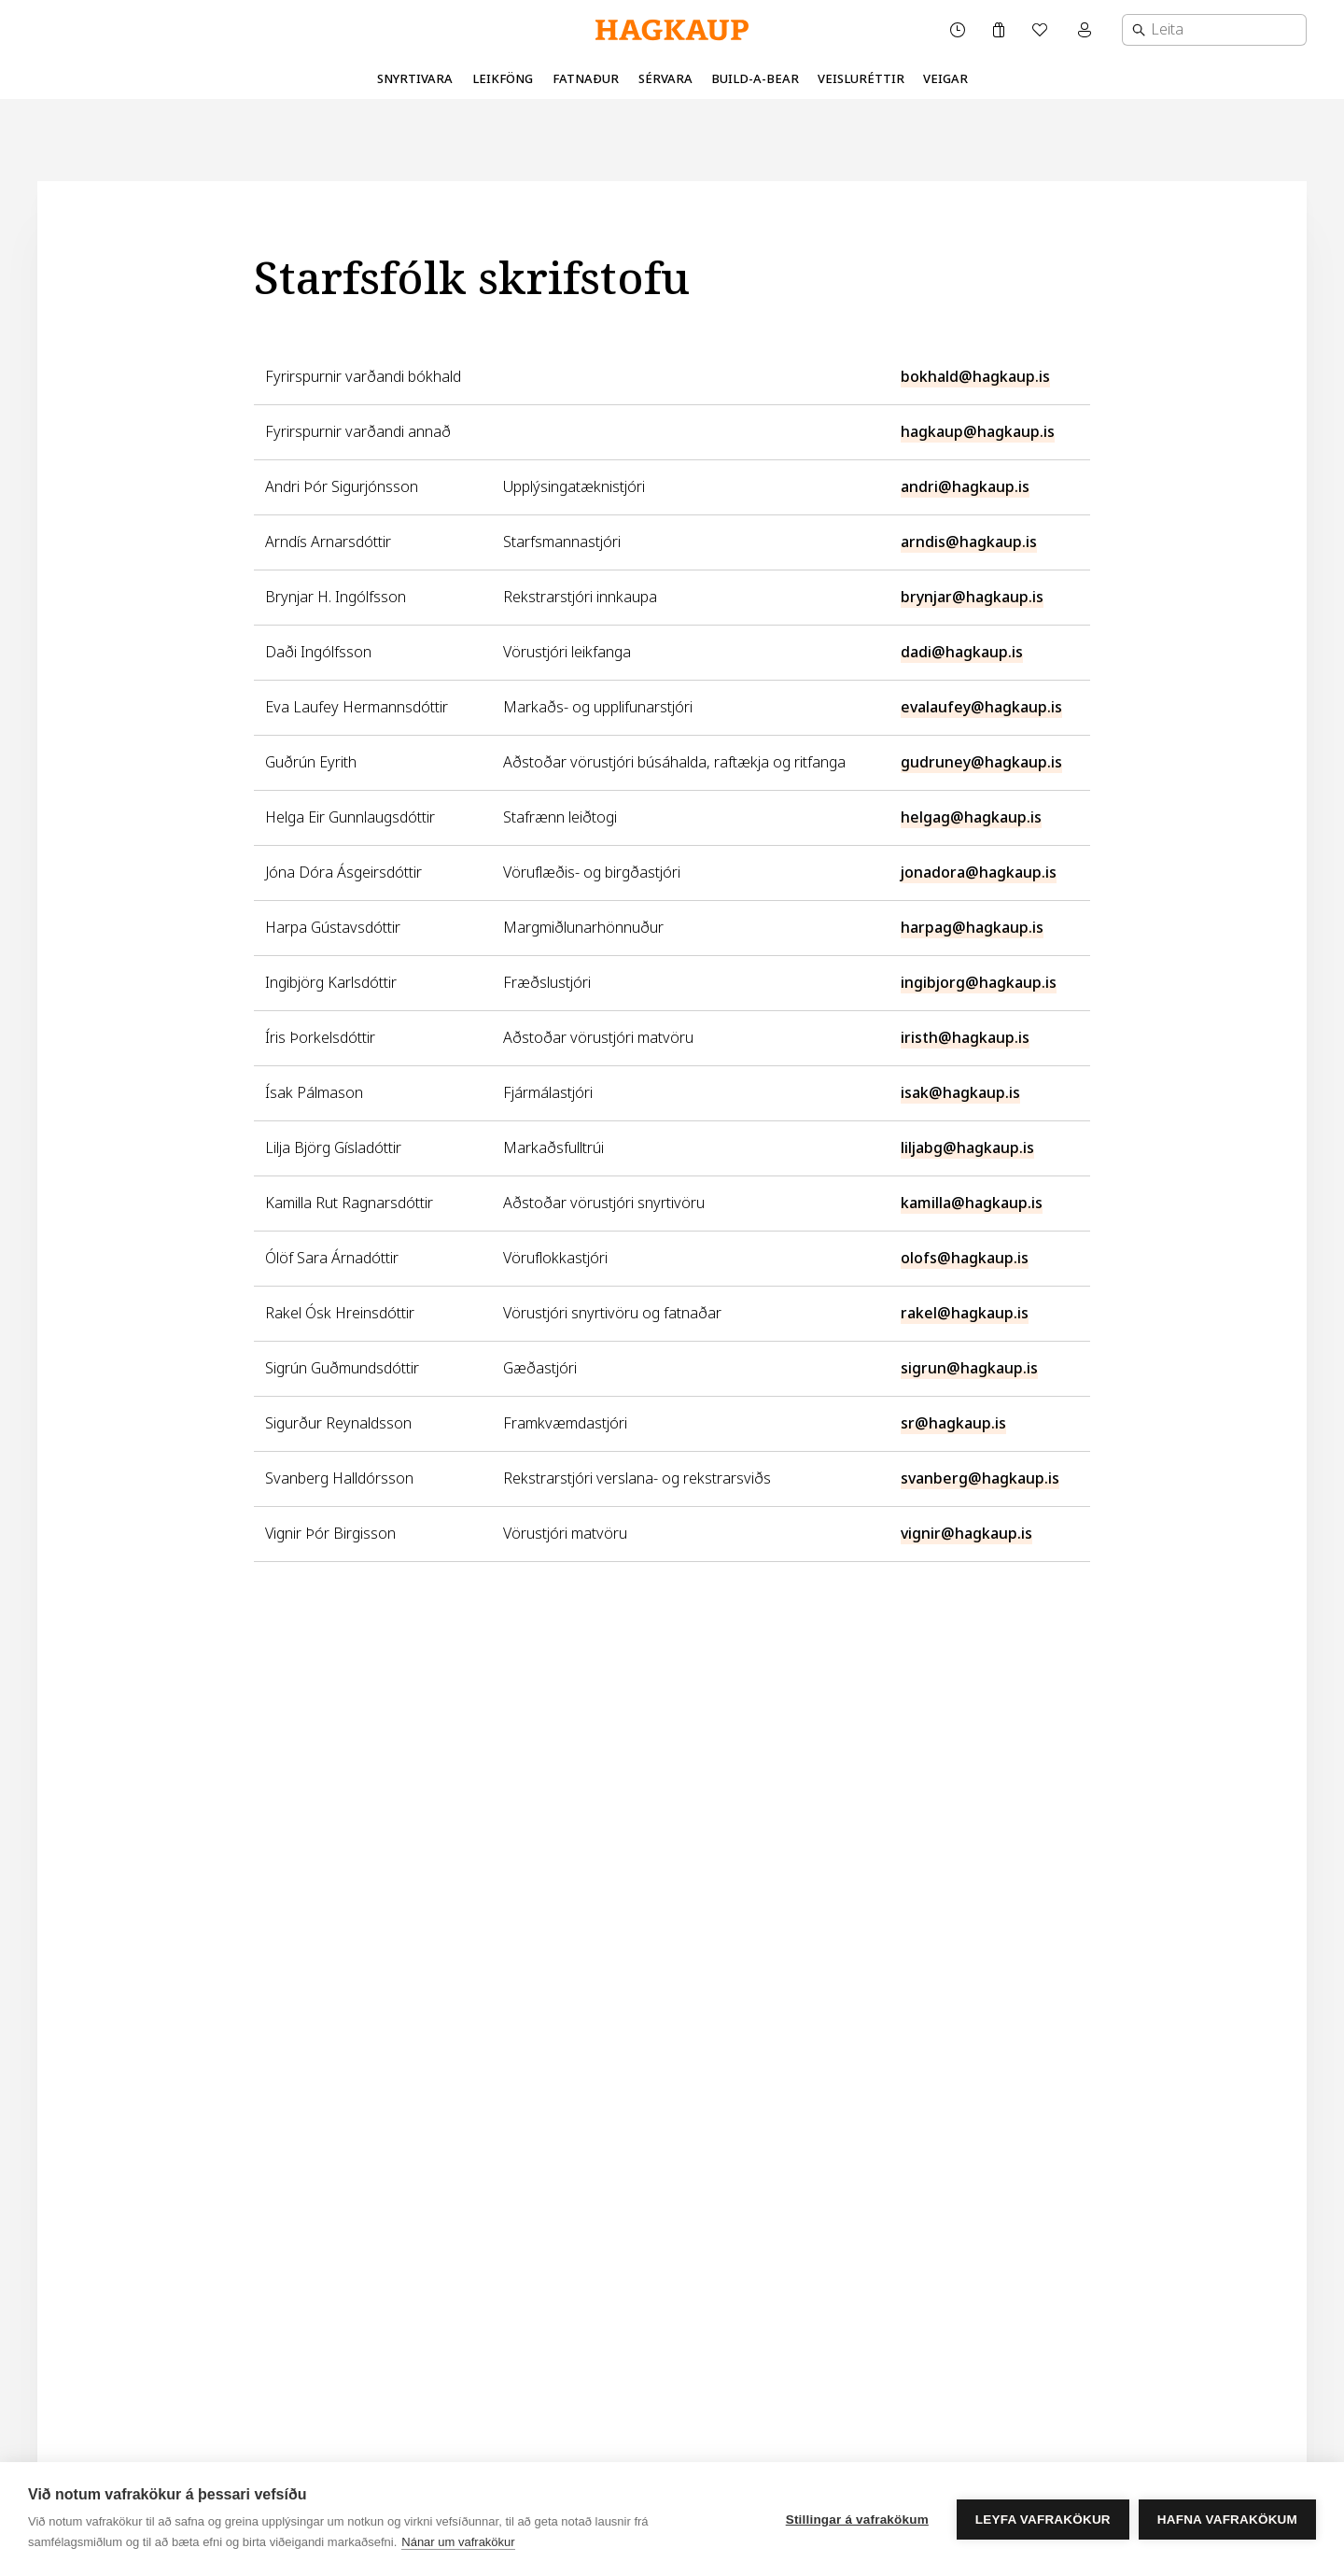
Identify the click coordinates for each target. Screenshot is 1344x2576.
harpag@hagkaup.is (972, 927)
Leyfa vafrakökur (1043, 2520)
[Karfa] (998, 30)
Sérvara (665, 79)
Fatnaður (586, 79)
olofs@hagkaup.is (965, 1258)
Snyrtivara (415, 79)
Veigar (945, 79)
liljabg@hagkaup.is (967, 1148)
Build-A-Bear (755, 79)
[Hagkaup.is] (672, 30)
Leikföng (502, 79)
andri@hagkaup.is (965, 487)
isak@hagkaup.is (960, 1093)
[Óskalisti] (1041, 30)
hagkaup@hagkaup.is (978, 432)
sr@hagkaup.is (953, 1423)
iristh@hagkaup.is (965, 1038)
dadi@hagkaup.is (962, 652)
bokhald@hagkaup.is (975, 376)
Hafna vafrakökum (1227, 2520)
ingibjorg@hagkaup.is (979, 982)
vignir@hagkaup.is (966, 1533)
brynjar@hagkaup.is (972, 597)
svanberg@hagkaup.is (980, 1478)
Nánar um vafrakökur (457, 2542)
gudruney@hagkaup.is (981, 762)
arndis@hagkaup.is (969, 542)
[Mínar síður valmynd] (1086, 30)
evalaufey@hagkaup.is (981, 707)
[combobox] (1214, 30)
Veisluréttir (861, 79)
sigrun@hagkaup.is (969, 1368)
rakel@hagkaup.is (965, 1313)
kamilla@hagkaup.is (972, 1203)
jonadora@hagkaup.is (979, 872)
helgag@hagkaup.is (971, 817)
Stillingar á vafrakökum (857, 2520)
